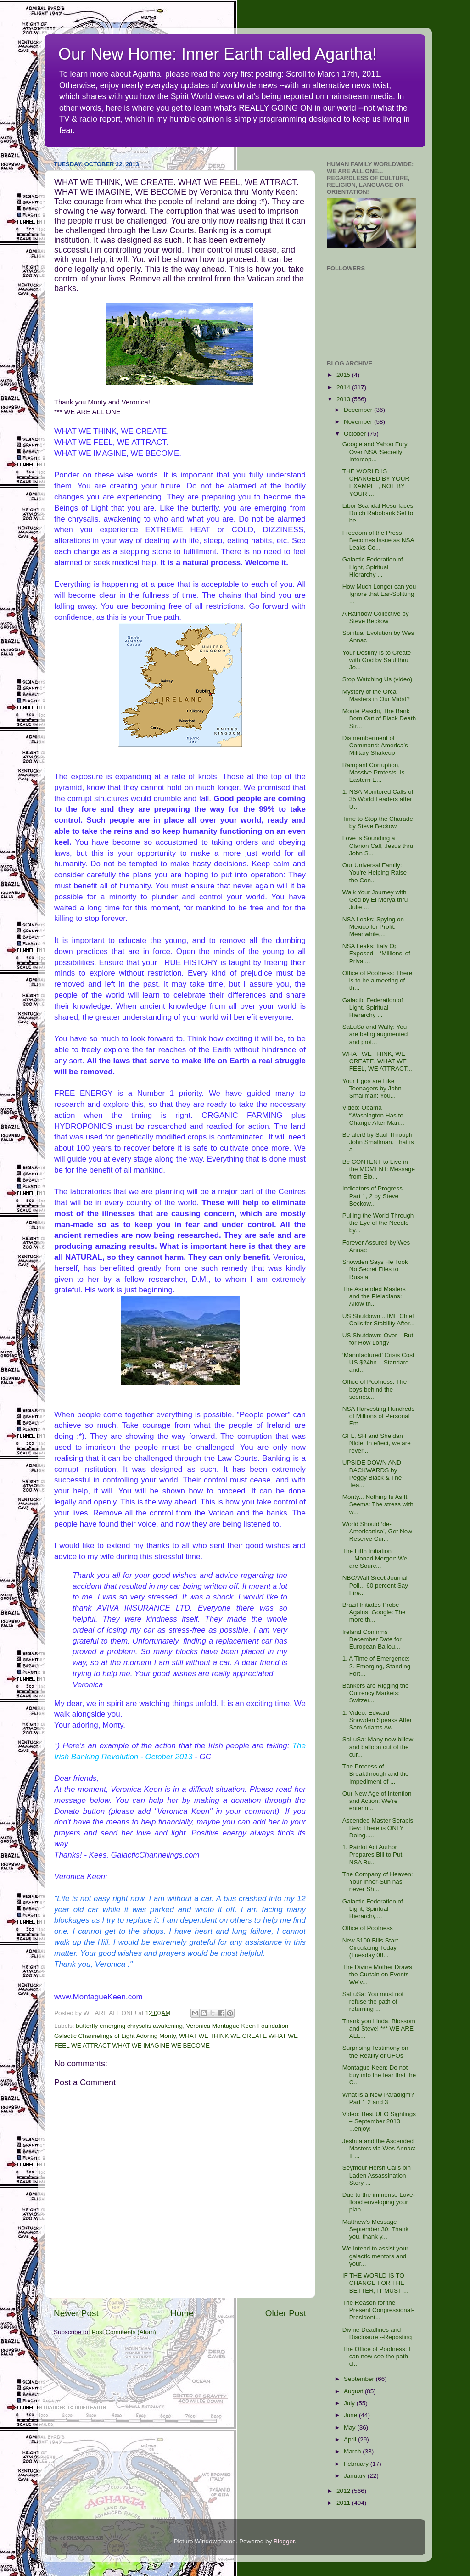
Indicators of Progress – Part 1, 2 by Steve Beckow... (375, 1196)
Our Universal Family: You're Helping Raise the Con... (374, 872)
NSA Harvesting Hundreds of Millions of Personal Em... (378, 1416)
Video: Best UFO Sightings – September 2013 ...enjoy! (379, 2121)
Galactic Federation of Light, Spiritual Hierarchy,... (372, 1908)
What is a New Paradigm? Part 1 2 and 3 (378, 2098)
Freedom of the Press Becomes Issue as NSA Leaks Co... (378, 540)
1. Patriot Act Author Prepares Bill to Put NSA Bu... (372, 1854)
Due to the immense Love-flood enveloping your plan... (378, 2202)
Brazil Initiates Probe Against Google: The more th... (374, 1612)
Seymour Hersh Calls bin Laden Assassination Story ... (376, 2175)
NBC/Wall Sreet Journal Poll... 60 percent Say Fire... (375, 1585)
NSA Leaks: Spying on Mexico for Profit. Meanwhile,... (373, 926)
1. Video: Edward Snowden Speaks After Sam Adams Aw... (377, 1720)
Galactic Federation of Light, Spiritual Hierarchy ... (372, 567)
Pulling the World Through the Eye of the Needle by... (378, 1223)
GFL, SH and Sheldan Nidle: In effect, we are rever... (376, 1443)
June (351, 2415)
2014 (344, 387)
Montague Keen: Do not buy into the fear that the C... (379, 2075)
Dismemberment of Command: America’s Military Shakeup (375, 745)
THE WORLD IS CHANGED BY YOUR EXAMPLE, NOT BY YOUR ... (376, 482)
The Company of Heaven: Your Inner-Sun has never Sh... (377, 1881)
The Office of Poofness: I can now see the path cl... (376, 2356)
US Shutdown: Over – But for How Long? (378, 1339)
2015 (344, 374)
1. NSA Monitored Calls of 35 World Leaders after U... (378, 799)
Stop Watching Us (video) (377, 679)
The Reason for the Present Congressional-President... (378, 2310)
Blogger (284, 2541)
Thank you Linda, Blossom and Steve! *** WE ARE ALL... (378, 2028)
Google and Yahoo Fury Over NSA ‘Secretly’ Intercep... (375, 451)
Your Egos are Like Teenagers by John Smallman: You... (372, 1088)
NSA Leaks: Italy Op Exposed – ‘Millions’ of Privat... (376, 953)
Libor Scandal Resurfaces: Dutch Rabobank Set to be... (378, 513)
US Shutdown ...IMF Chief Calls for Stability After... (378, 1320)
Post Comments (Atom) (124, 2332)
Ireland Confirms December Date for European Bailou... (372, 1639)
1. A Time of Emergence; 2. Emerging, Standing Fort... (376, 1666)
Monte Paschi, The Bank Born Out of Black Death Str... (379, 718)
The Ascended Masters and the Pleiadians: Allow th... (374, 1296)
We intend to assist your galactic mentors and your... (375, 2256)
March (353, 2451)
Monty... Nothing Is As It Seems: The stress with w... (378, 1504)
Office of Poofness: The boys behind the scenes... (374, 1389)
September (360, 2378)
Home (181, 2313)
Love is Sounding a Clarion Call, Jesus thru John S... (378, 845)
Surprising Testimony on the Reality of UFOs (375, 2051)
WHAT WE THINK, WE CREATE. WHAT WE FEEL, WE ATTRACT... (377, 1061)
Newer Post (76, 2313)
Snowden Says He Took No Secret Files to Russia (375, 1269)
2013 (344, 399)
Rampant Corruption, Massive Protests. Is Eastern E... (373, 772)
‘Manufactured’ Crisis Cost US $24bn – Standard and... (378, 1362)
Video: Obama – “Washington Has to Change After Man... (373, 1115)
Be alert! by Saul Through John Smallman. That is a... (378, 1142)
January (356, 2475)
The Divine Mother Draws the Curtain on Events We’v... (377, 1974)
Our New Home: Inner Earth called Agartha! (217, 54)
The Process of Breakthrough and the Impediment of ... (375, 1774)
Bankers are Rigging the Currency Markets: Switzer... (375, 1693)
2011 (344, 2502)
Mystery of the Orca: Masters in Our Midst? (376, 695)
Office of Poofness (367, 1928)
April (351, 2439)
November (359, 421)
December (359, 409)
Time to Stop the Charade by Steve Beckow (377, 822)
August (354, 2391)
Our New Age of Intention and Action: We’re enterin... (377, 1801)
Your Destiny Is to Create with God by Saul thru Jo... (376, 660)
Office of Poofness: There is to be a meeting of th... (377, 980)
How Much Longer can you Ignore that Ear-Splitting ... (379, 594)
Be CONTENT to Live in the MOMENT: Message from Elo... (378, 1169)
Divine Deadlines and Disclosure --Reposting (377, 2333)
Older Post (285, 2313)
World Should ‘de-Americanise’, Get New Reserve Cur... (377, 1531)
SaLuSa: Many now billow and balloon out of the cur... (378, 1746)
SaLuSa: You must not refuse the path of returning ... (373, 2001)
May (350, 2427)
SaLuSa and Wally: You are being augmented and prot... (375, 1034)
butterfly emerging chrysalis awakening (129, 2025)
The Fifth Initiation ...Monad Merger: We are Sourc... (375, 1558)
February (357, 2463)
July (350, 2403)
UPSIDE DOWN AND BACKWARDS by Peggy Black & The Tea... (372, 1473)
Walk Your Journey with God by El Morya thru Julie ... (375, 899)
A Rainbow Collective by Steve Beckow (375, 617)
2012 (344, 2490)
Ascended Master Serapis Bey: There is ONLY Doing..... (378, 1828)
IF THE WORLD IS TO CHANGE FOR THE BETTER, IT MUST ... (375, 2283)
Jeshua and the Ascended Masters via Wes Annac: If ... (379, 2148)
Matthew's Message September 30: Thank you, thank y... (375, 2229)
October (356, 433)
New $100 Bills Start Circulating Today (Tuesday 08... (370, 1948)
